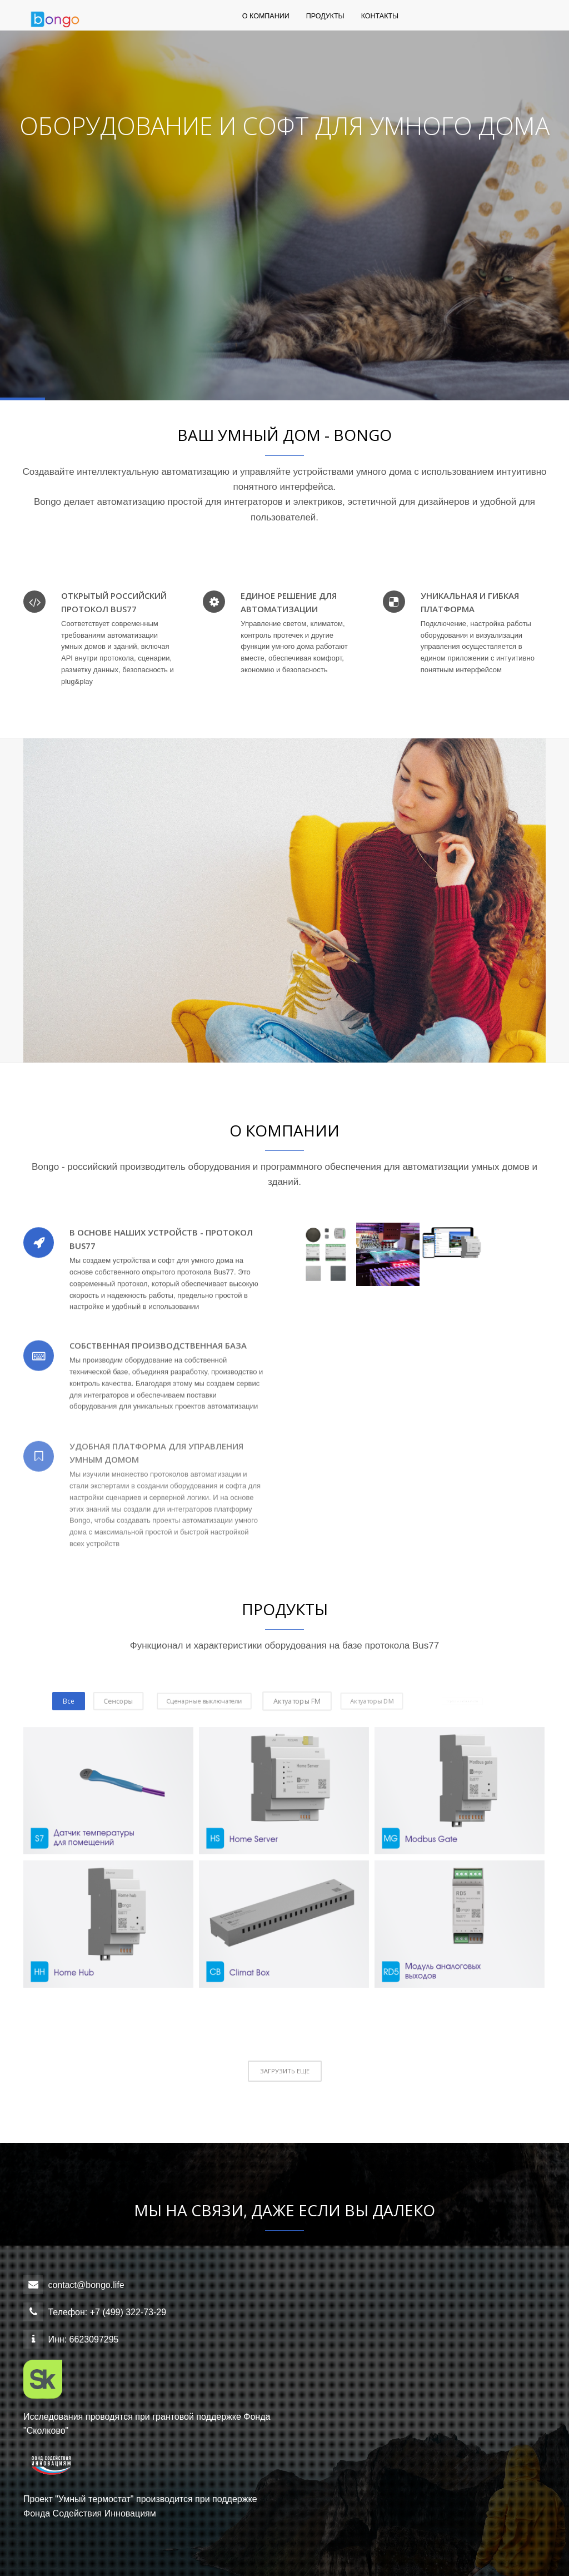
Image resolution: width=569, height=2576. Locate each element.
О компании (266, 22)
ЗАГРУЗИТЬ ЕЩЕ (284, 2070)
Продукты (325, 22)
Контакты (379, 22)
